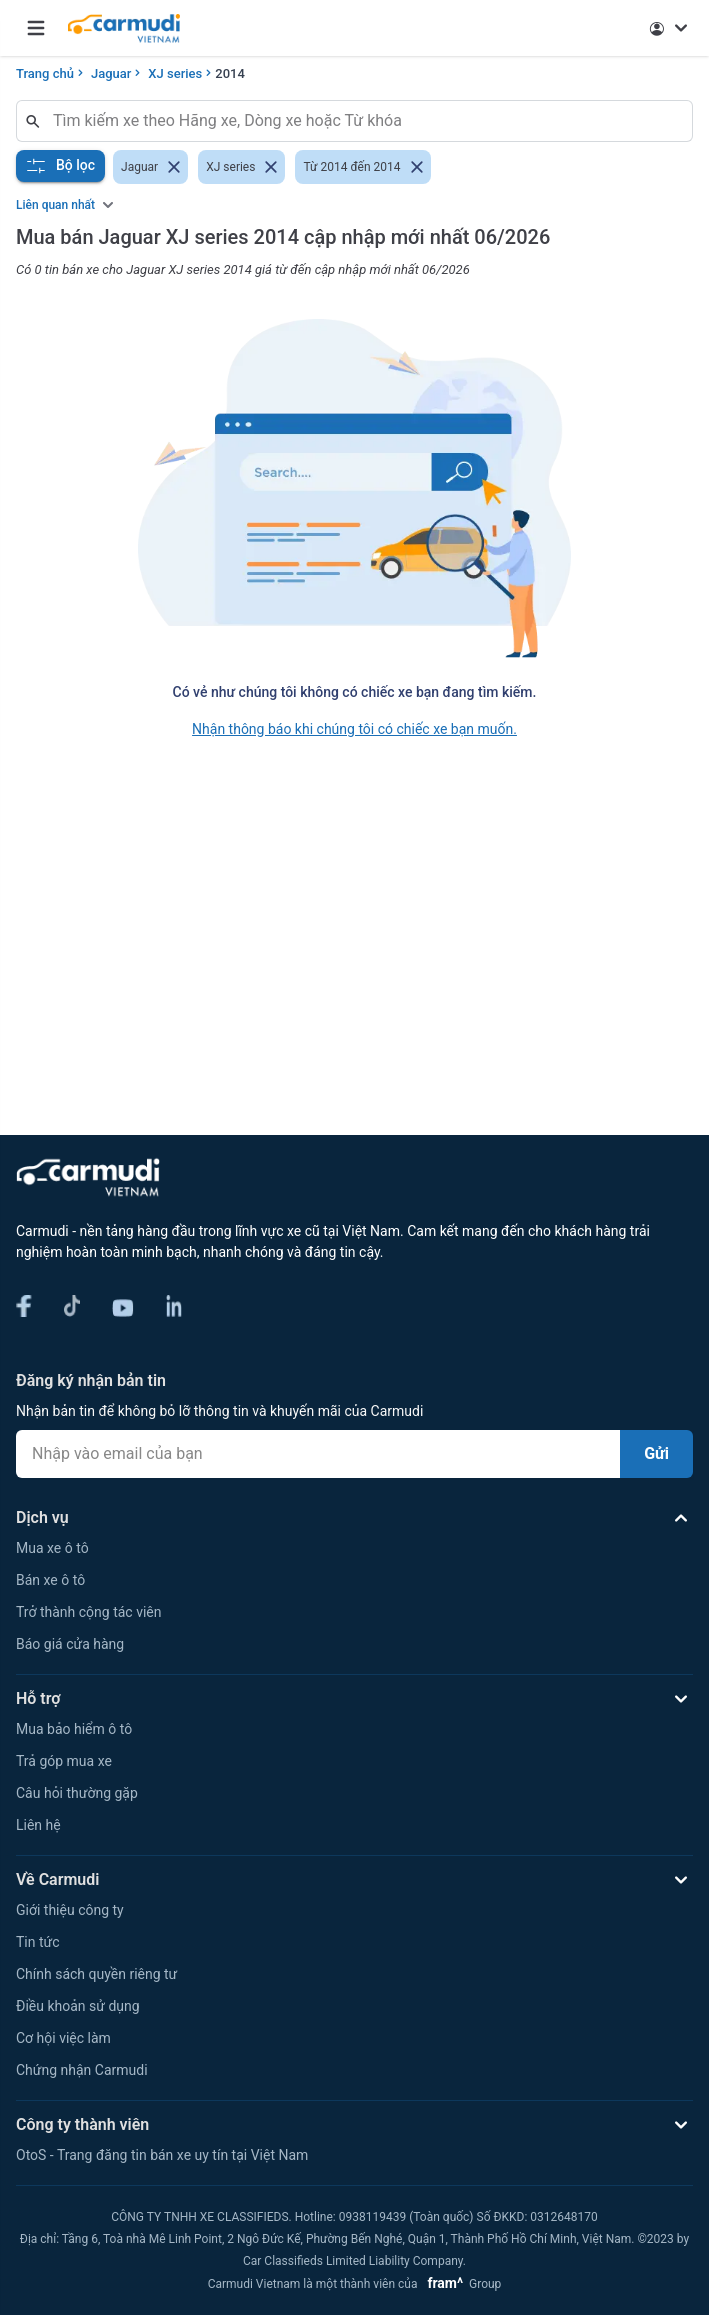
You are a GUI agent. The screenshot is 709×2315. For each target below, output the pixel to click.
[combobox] (362, 121)
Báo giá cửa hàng (70, 1644)
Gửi (656, 1453)
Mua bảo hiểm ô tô (74, 1729)
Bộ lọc (60, 166)
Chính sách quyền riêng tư (96, 1974)
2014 (230, 73)
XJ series (175, 73)
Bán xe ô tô (50, 1580)
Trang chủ (45, 73)
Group (460, 2284)
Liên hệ (38, 1825)
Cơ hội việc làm (63, 2038)
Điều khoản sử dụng (78, 2006)
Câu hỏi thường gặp (77, 1793)
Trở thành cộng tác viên (88, 1612)
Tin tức (38, 1942)
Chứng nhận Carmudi (82, 2070)
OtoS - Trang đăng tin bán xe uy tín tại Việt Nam (162, 2155)
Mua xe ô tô (52, 1548)
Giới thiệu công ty (70, 1910)
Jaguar (111, 73)
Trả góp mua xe (64, 1761)
